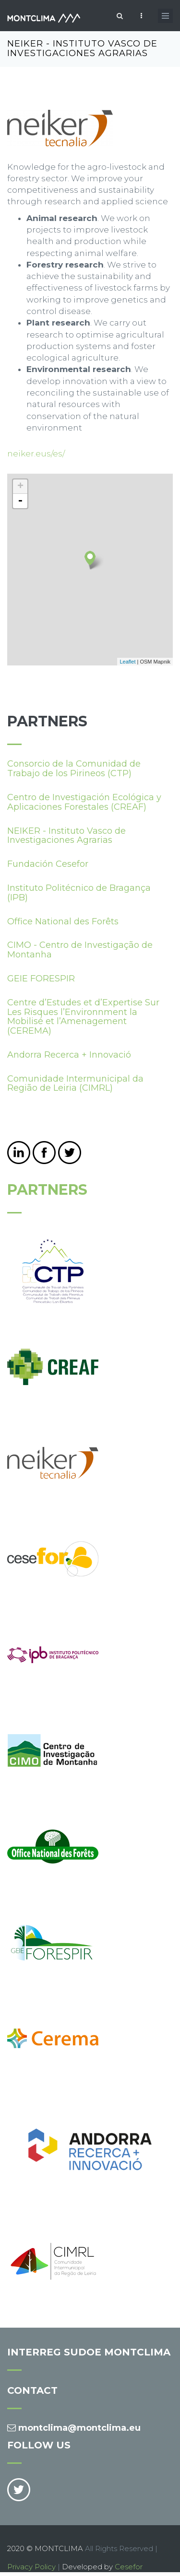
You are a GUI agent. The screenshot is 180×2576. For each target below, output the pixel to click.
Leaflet (127, 661)
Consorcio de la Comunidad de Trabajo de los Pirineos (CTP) (74, 768)
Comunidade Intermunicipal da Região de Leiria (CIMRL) (75, 1083)
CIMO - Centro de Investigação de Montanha (80, 950)
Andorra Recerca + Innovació (69, 1054)
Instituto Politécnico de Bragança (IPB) (79, 893)
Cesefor (129, 2566)
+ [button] (20, 486)
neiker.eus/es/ (36, 453)
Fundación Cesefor (47, 864)
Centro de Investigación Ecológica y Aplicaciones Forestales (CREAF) (84, 802)
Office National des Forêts (63, 921)
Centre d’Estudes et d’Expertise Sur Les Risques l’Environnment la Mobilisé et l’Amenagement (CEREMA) (83, 1016)
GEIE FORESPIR (41, 978)
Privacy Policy (31, 2566)
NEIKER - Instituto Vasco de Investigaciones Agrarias (66, 836)
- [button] (20, 501)
